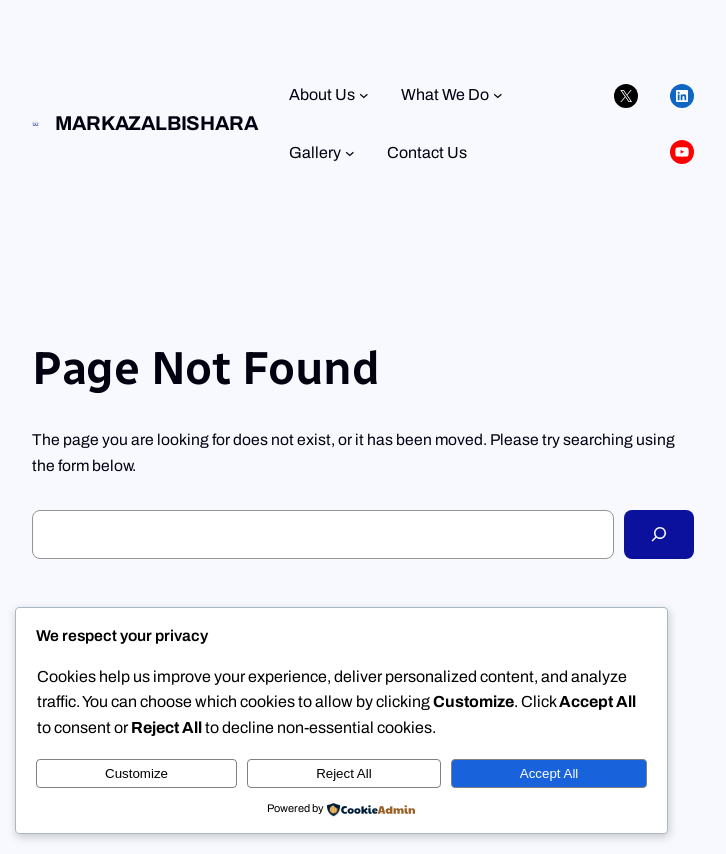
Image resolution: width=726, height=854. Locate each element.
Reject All (344, 773)
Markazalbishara (156, 123)
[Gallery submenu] (350, 153)
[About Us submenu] (364, 95)
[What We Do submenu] (498, 95)
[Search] (659, 534)
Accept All (549, 773)
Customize (136, 773)
